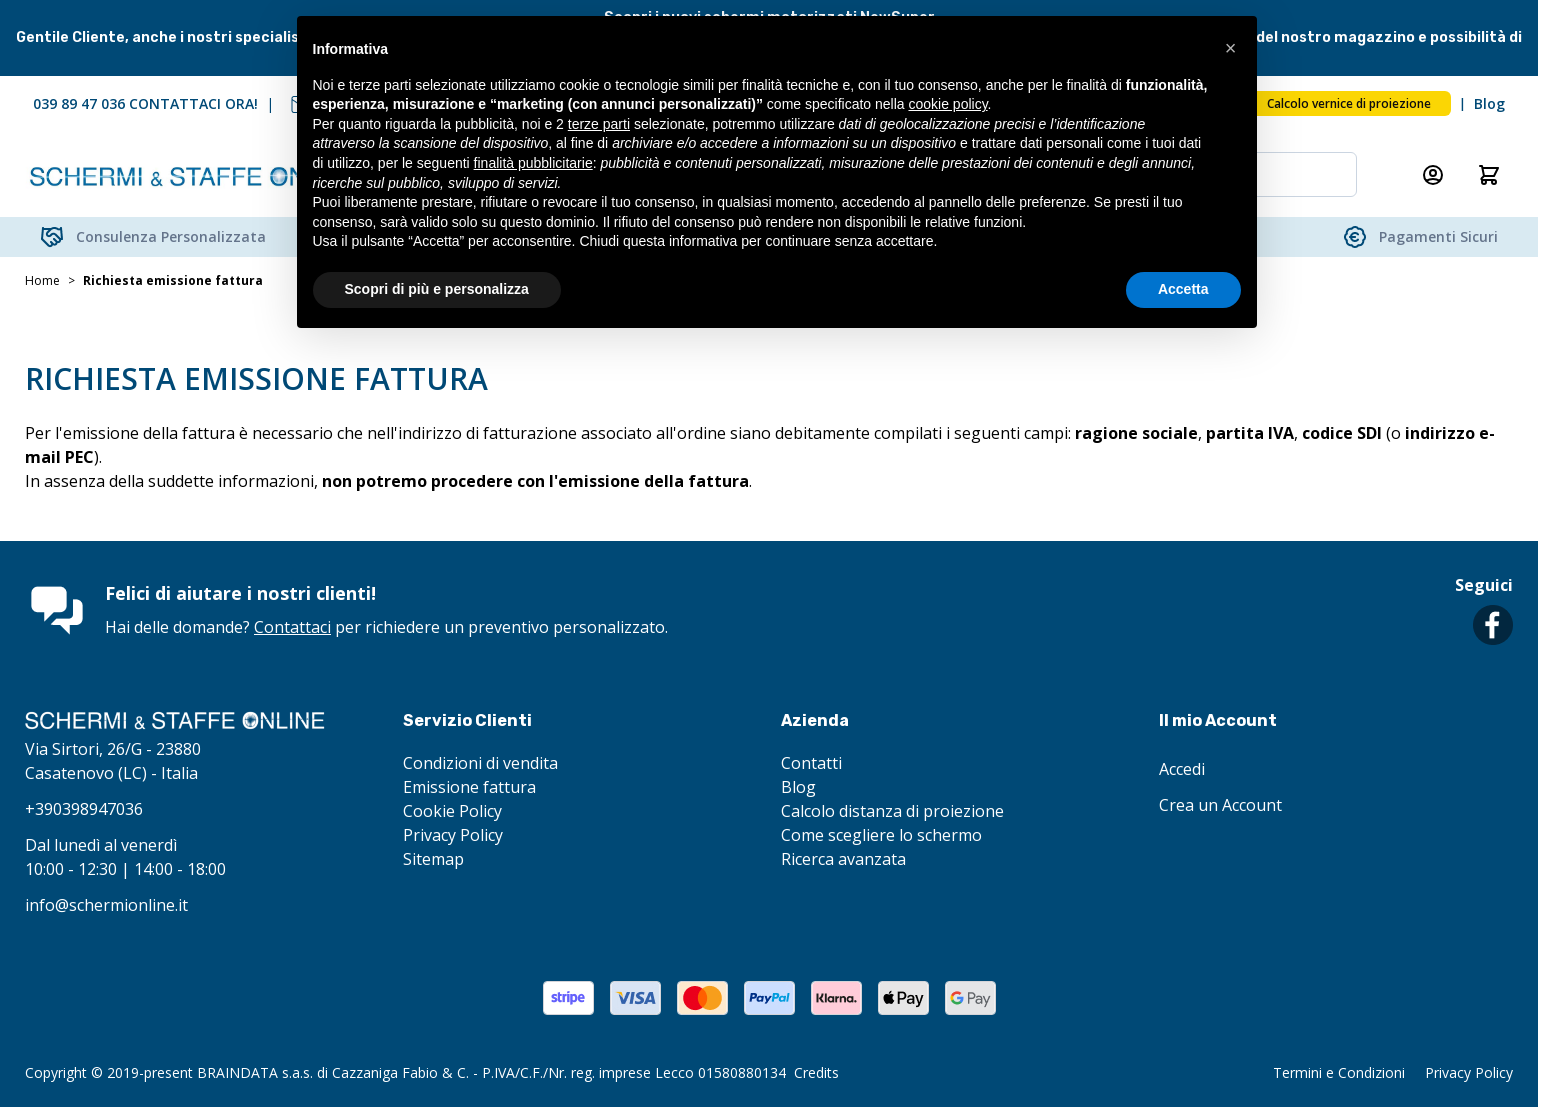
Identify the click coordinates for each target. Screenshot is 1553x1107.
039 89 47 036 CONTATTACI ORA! (145, 103)
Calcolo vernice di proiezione (1349, 103)
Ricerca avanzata (843, 859)
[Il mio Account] (1433, 175)
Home (42, 281)
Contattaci (292, 627)
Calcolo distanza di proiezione (892, 811)
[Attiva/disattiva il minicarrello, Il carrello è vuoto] (1489, 175)
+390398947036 (84, 809)
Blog (1489, 103)
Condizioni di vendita (480, 763)
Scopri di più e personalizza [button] (437, 289)
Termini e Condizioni (1339, 1072)
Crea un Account (1220, 805)
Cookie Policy (452, 811)
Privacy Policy (453, 835)
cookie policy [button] (947, 104)
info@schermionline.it (106, 905)
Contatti (811, 763)
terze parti (599, 124)
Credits (816, 1072)
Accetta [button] (1183, 289)
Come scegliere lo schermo (881, 835)
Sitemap (433, 859)
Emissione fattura (469, 787)
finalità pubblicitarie (533, 163)
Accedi (1182, 769)
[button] (1231, 48)
